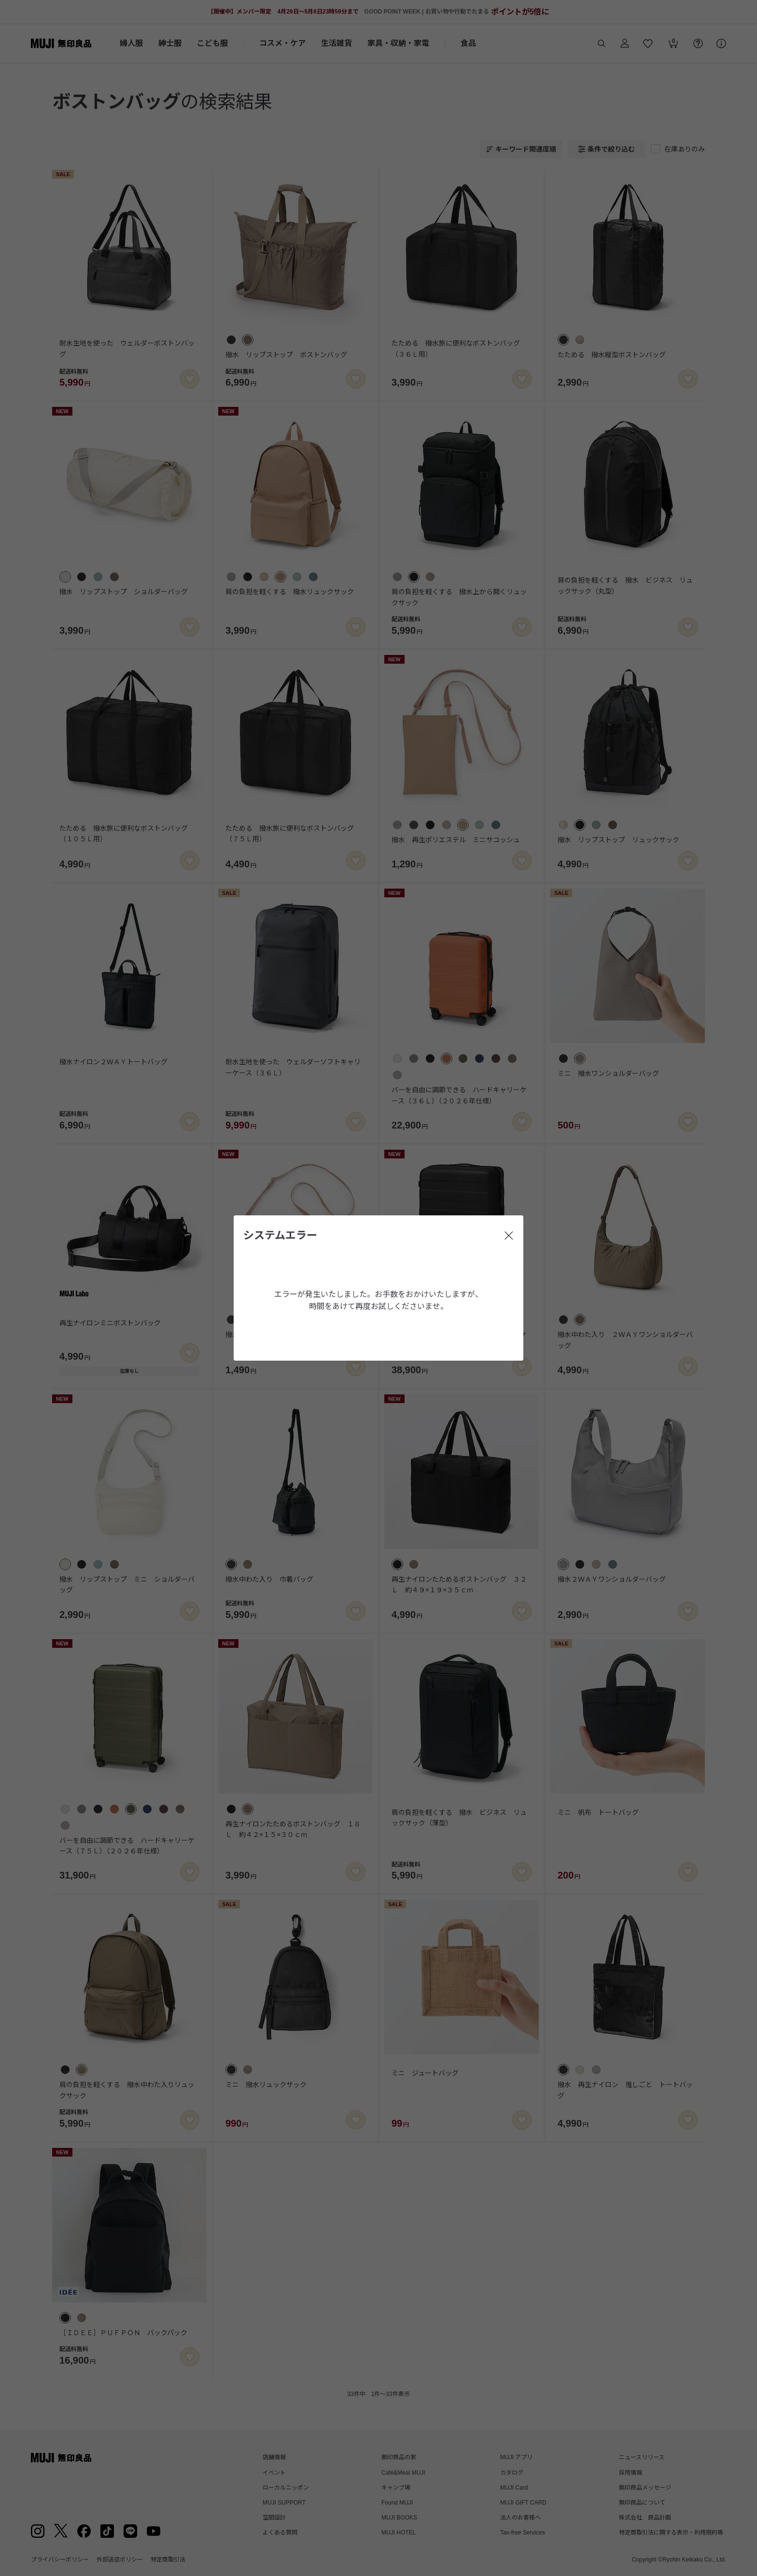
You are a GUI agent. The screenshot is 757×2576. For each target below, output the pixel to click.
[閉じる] (509, 1235)
